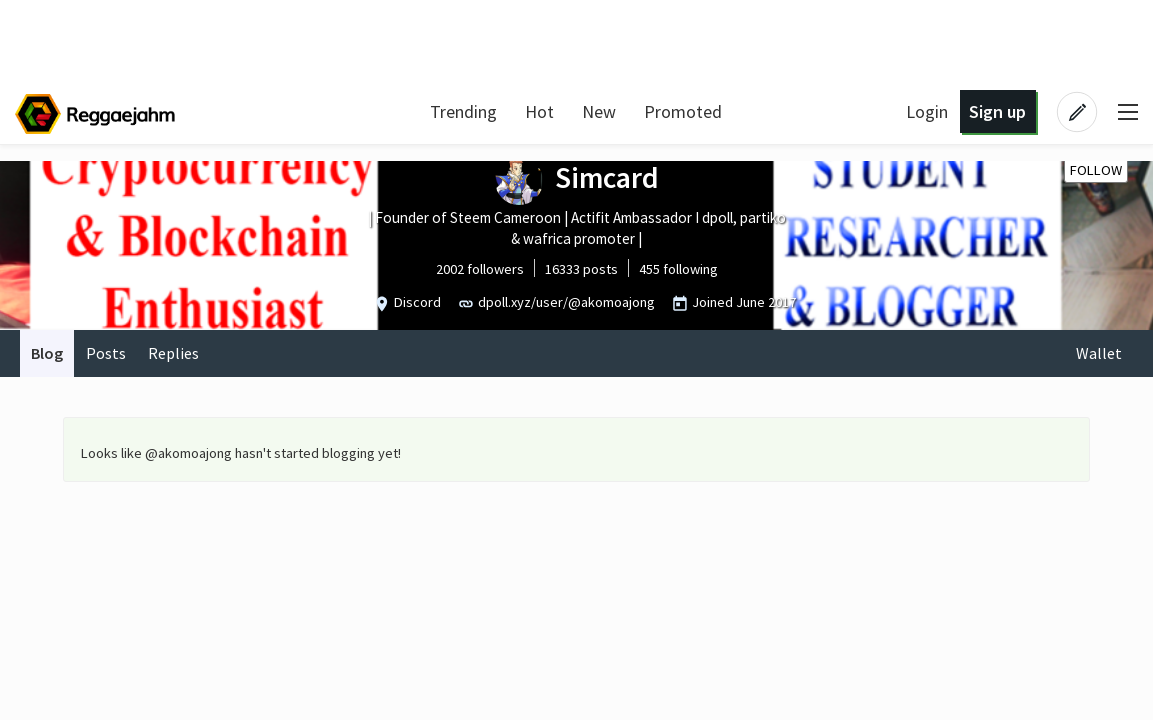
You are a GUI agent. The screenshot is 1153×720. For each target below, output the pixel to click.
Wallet (1099, 353)
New (599, 111)
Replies (173, 353)
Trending (463, 111)
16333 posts (581, 269)
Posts (106, 353)
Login (927, 111)
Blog (47, 353)
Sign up (997, 111)
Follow (1096, 170)
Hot (539, 111)
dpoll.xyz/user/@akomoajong (566, 302)
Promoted (683, 111)
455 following (678, 269)
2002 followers (480, 269)
